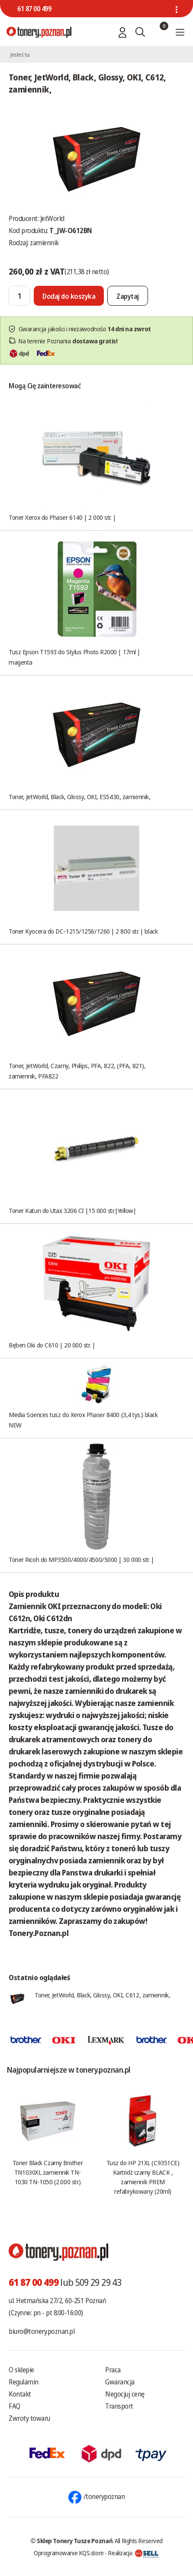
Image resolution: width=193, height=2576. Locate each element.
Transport (119, 2406)
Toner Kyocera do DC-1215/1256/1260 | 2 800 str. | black (83, 931)
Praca (113, 2369)
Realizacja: (133, 2552)
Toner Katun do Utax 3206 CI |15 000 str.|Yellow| (72, 1210)
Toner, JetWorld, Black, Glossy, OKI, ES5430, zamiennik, (79, 796)
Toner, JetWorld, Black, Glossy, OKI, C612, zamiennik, (102, 1994)
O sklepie (21, 2369)
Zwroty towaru (29, 2418)
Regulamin (24, 2382)
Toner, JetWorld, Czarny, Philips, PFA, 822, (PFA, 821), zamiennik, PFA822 (77, 1070)
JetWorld (52, 218)
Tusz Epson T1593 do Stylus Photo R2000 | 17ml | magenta (74, 656)
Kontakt (20, 2394)
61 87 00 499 (34, 8)
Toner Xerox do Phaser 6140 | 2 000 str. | (62, 517)
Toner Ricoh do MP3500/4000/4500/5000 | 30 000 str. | (81, 1559)
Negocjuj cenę (125, 2394)
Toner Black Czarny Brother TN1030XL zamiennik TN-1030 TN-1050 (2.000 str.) (48, 2172)
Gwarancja (120, 2382)
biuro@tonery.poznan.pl (41, 2331)
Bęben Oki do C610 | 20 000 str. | (52, 1345)
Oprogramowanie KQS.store (69, 2552)
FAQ (14, 2406)
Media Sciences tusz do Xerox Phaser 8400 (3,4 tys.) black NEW (83, 1419)
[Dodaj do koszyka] (69, 296)
